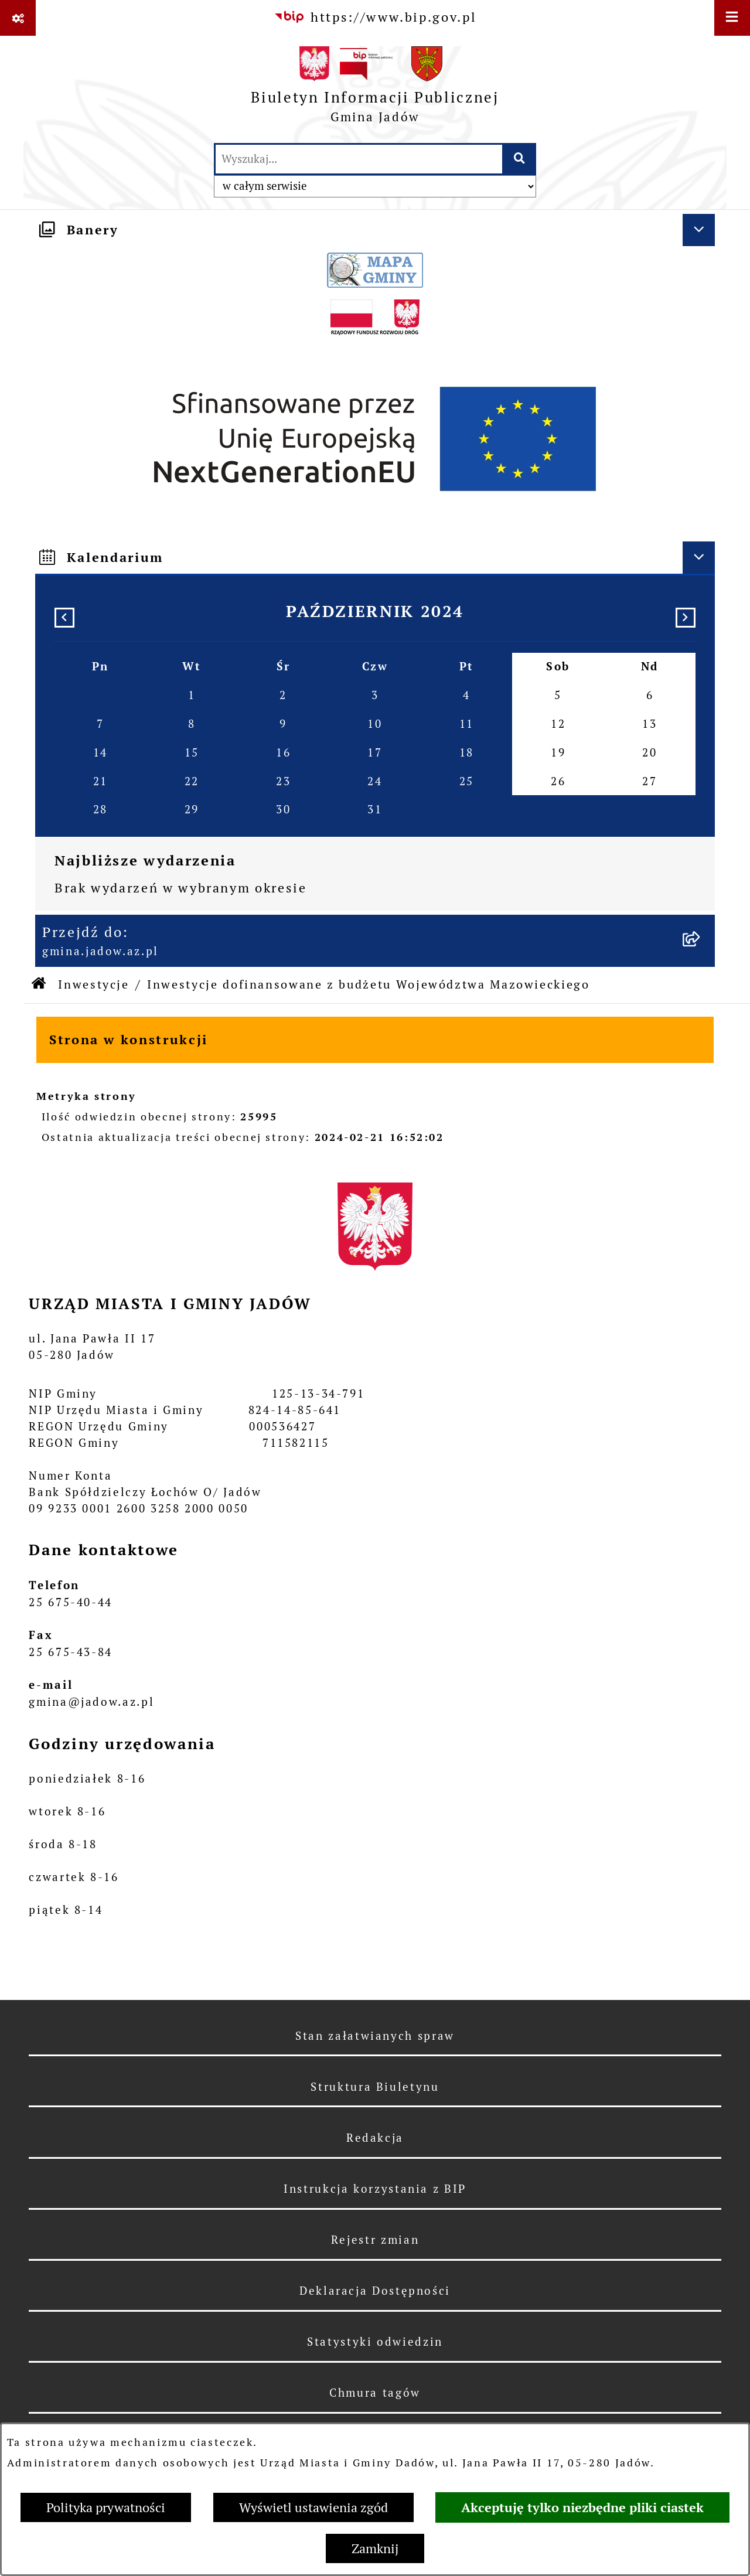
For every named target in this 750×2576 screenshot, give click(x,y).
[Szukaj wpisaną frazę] (520, 159)
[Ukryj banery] (699, 230)
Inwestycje (93, 984)
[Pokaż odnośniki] (18, 18)
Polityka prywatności (105, 2507)
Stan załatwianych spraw (375, 2036)
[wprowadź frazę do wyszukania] (359, 159)
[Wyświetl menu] (732, 18)
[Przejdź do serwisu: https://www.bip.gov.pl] (375, 17)
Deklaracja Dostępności (375, 2291)
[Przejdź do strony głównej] (375, 88)
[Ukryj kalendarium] (699, 557)
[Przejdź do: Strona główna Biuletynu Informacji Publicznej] (39, 985)
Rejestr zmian (375, 2240)
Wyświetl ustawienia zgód (313, 2507)
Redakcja (375, 2138)
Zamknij (375, 2548)
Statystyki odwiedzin (375, 2342)
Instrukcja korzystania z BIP (375, 2189)
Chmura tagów (375, 2393)
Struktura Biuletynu (375, 2087)
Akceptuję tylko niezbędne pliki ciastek (582, 2507)
